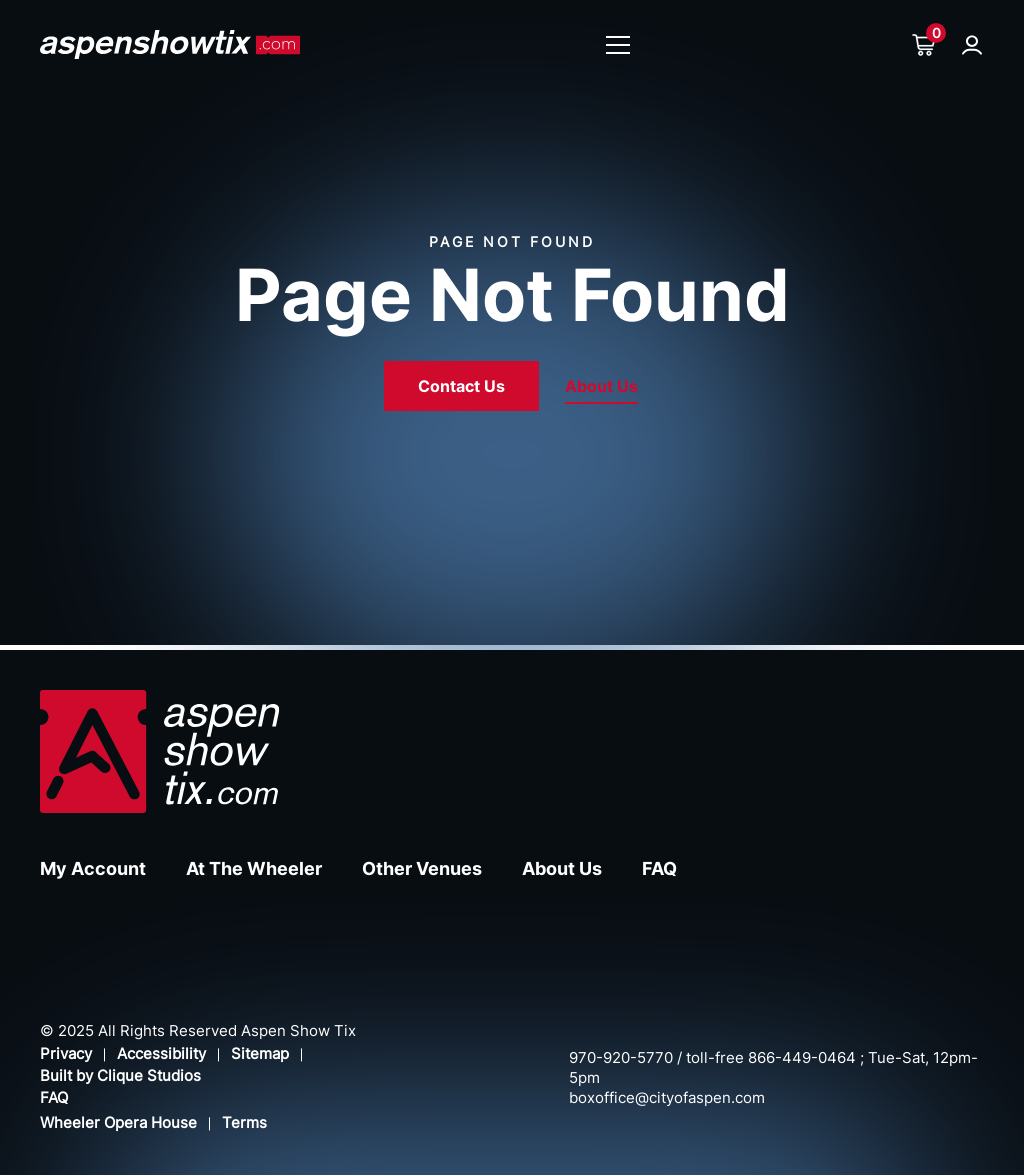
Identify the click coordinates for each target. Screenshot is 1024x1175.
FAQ (659, 868)
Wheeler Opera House (118, 1122)
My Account (93, 868)
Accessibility (161, 1053)
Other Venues (422, 868)
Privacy (66, 1053)
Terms (244, 1122)
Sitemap (260, 1053)
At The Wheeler (254, 868)
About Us (601, 386)
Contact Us (461, 386)
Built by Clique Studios (120, 1075)
